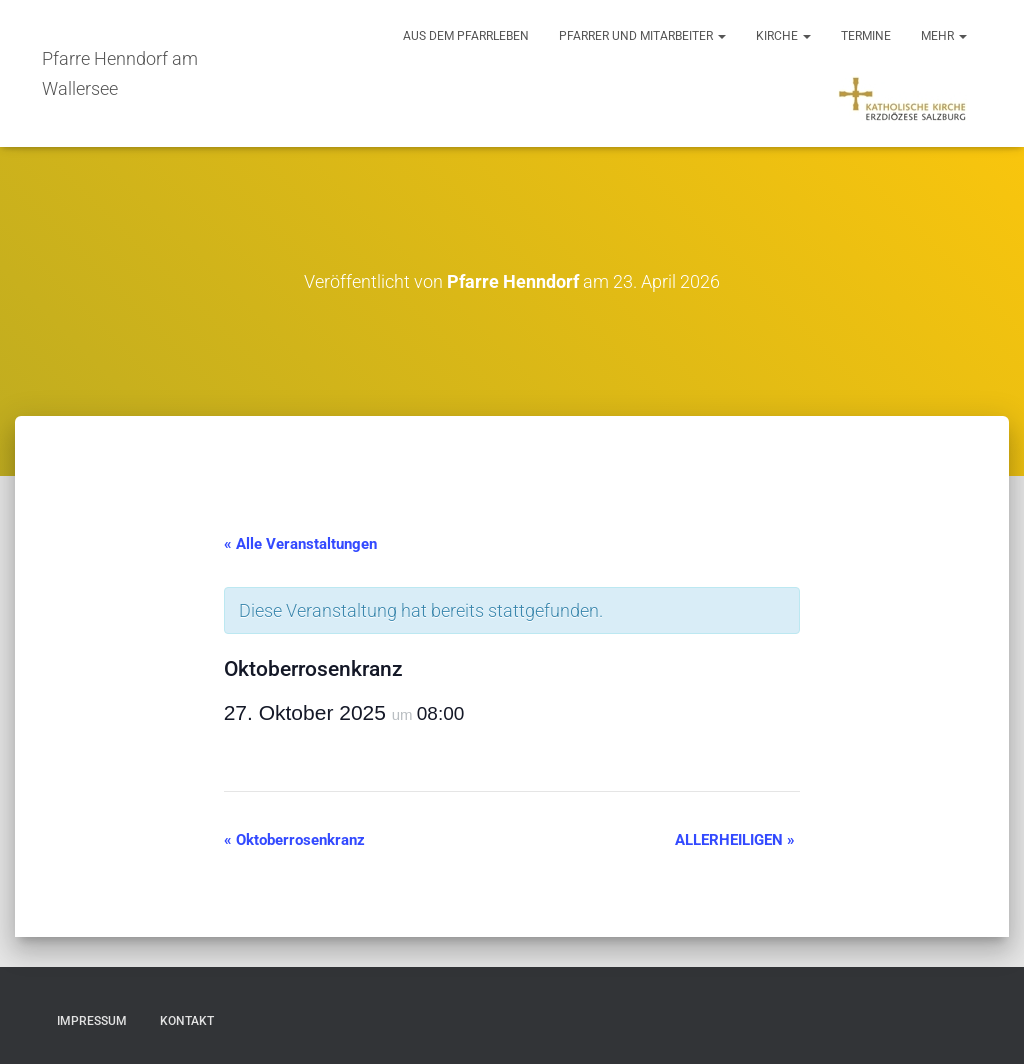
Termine (866, 36)
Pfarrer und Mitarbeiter (642, 36)
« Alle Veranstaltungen (300, 544)
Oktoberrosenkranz (294, 840)
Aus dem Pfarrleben (466, 36)
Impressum (92, 1021)
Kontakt (187, 1021)
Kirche (783, 36)
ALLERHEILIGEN (735, 840)
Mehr (944, 36)
